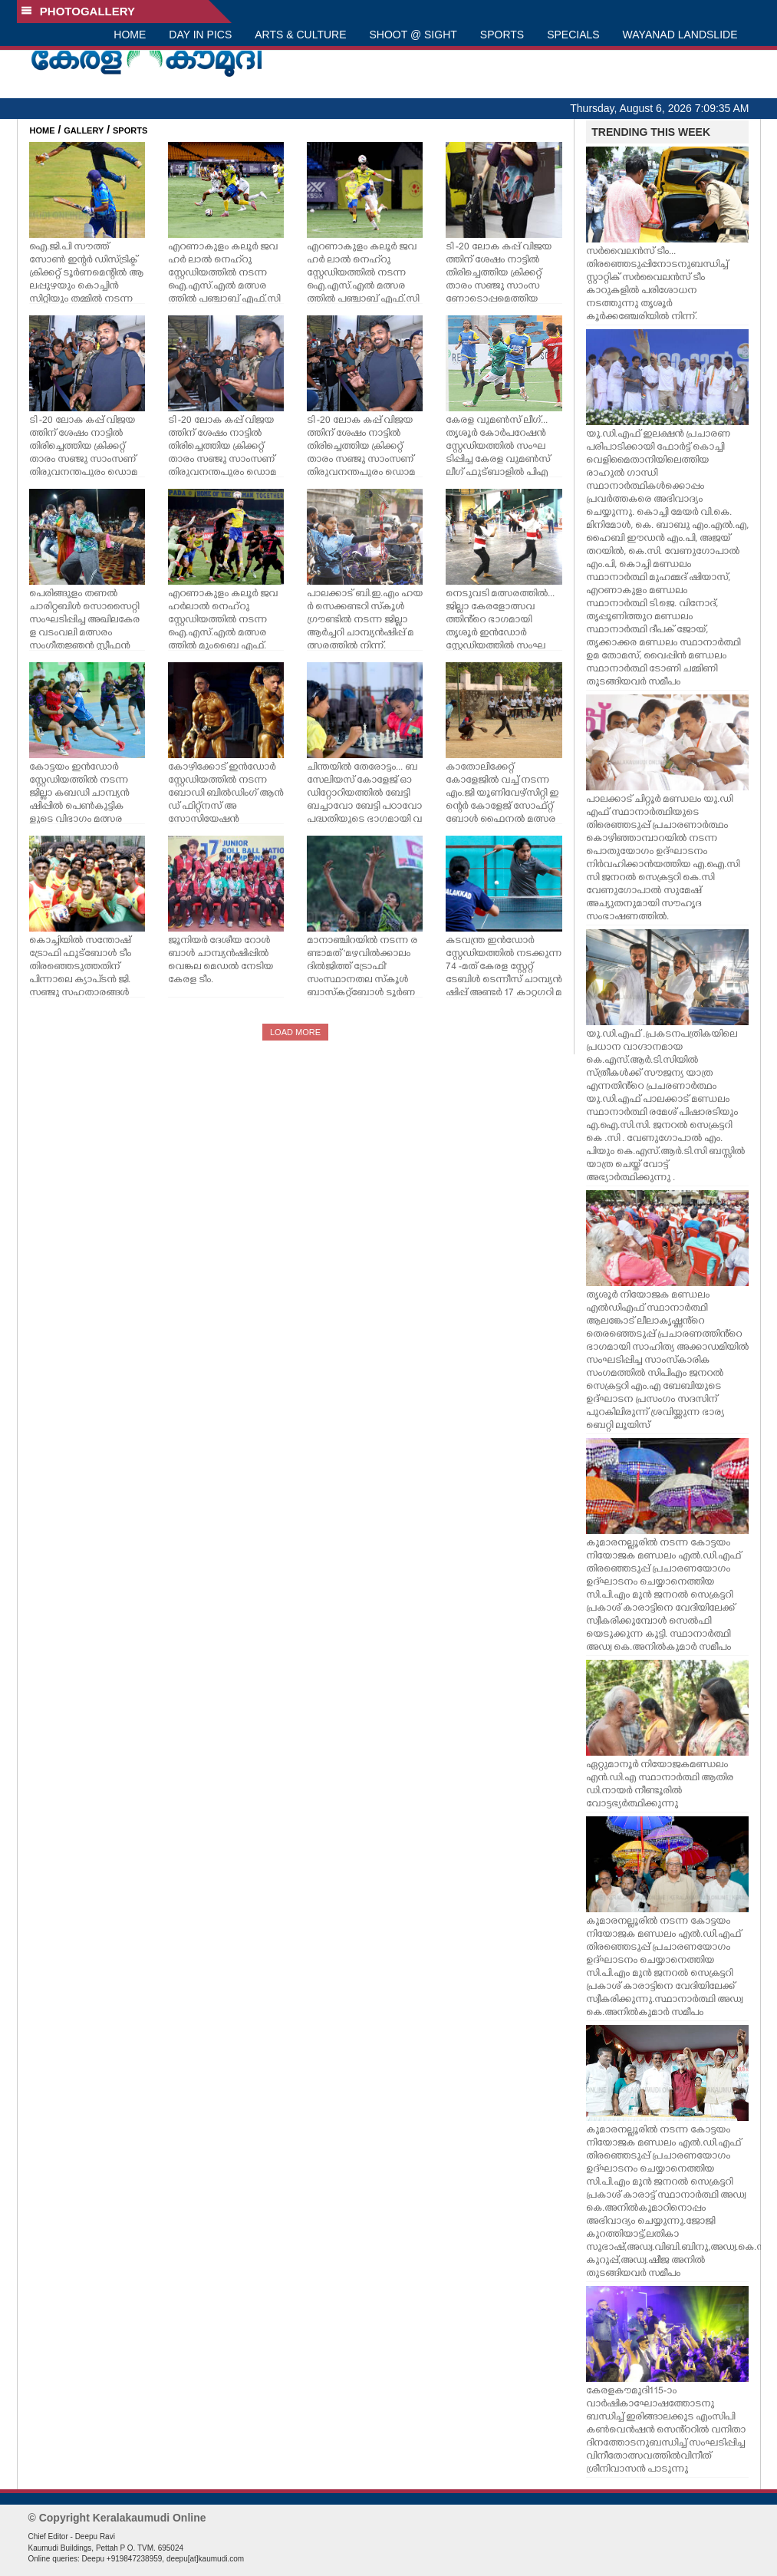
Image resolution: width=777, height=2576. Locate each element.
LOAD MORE (295, 1032)
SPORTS (502, 34)
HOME (130, 34)
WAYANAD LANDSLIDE (680, 34)
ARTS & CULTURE (300, 34)
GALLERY (84, 130)
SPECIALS (573, 34)
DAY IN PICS (200, 34)
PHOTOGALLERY (78, 11)
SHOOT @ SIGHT (413, 34)
